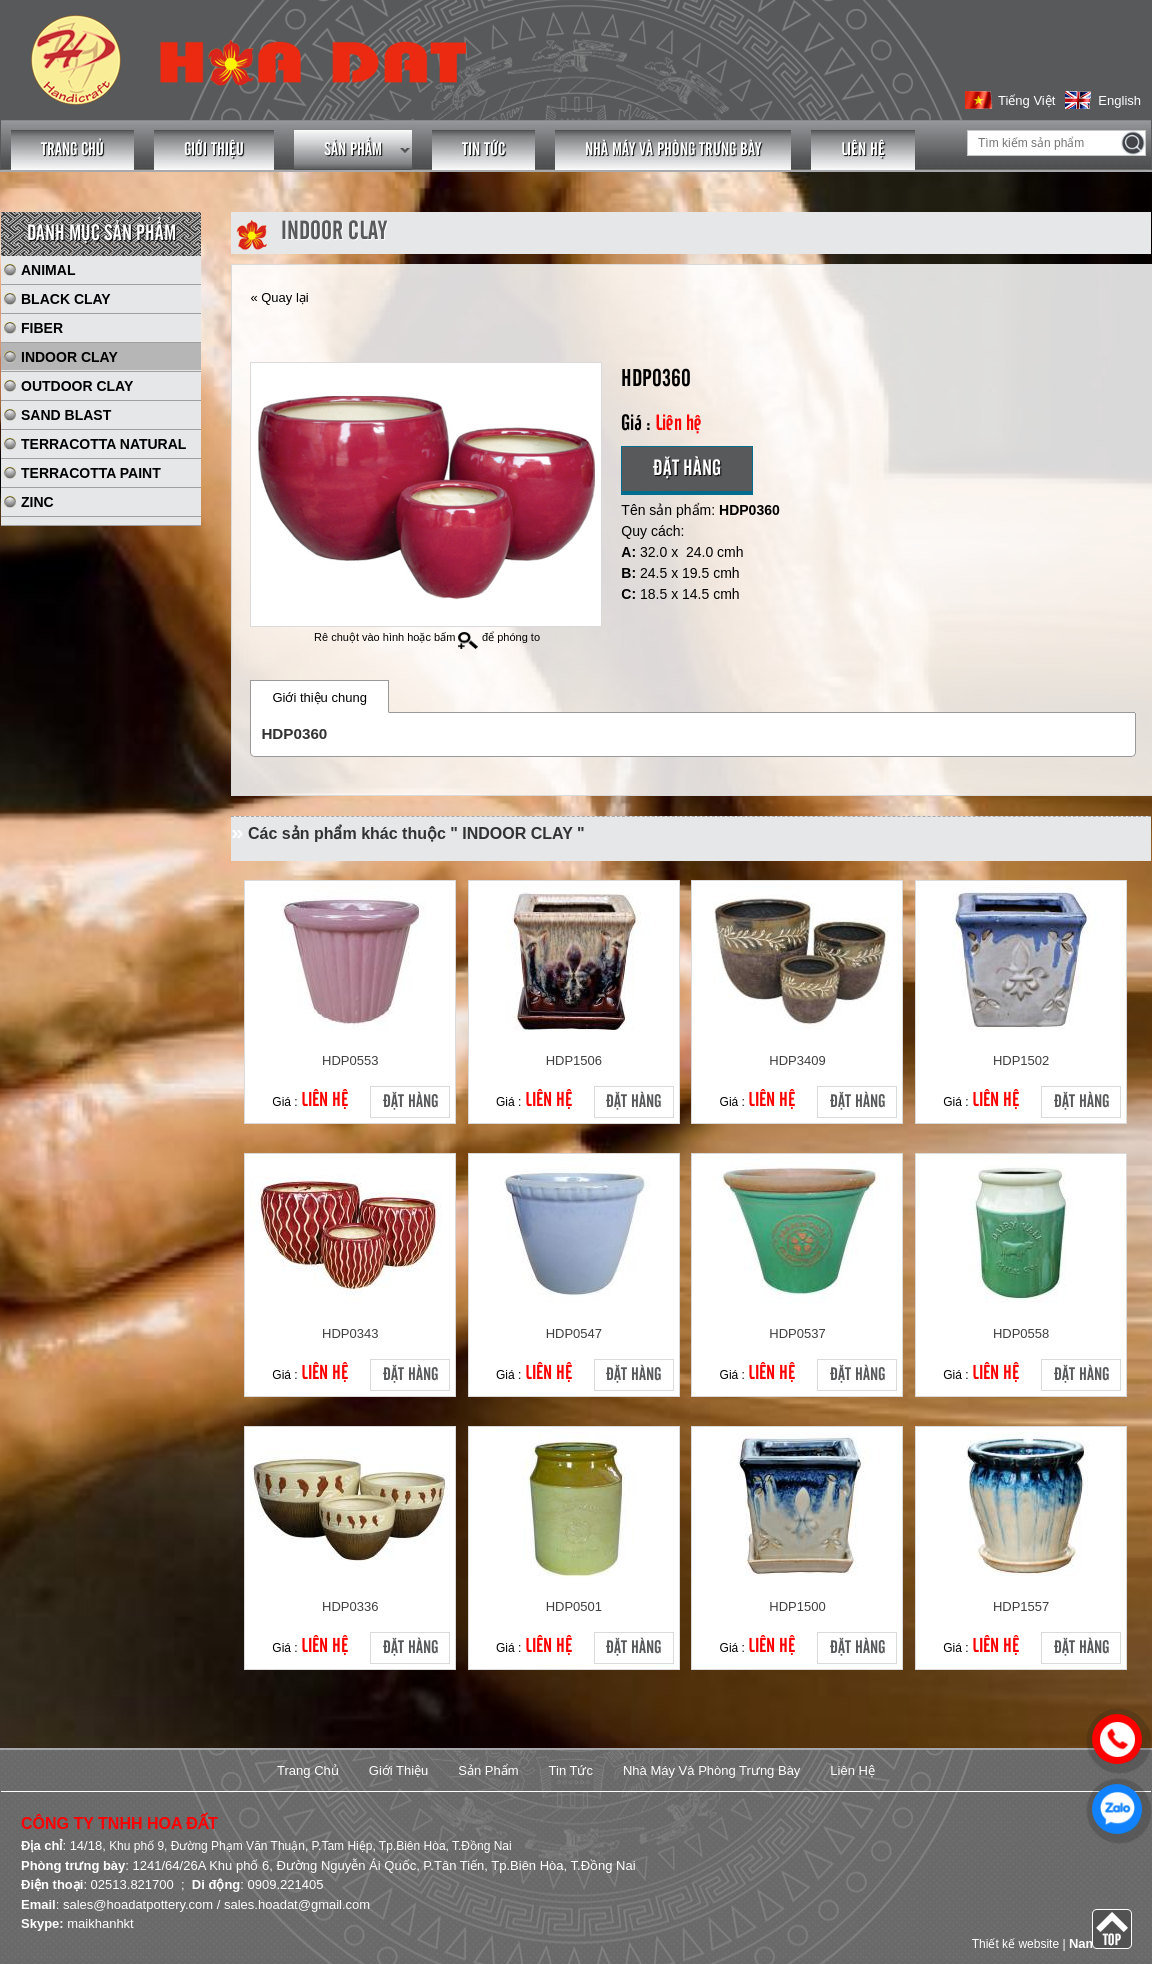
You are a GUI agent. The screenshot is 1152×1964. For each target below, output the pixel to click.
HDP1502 (1021, 1060)
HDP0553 (350, 1060)
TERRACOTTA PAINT (91, 473)
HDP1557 (1021, 1606)
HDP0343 (350, 1333)
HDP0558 (1021, 1333)
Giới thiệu (214, 150)
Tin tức (483, 150)
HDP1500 (797, 1606)
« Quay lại (279, 297)
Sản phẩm (353, 150)
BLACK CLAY (66, 299)
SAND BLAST (66, 415)
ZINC (37, 502)
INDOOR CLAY (69, 357)
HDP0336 (350, 1606)
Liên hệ (863, 150)
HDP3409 (797, 1060)
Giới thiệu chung (319, 697)
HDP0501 (574, 1606)
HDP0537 (797, 1333)
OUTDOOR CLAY (77, 386)
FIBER (42, 328)
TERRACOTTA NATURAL (103, 444)
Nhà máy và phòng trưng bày (673, 150)
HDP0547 (574, 1333)
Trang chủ (72, 150)
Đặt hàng (687, 469)
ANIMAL (48, 270)
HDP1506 (574, 1060)
